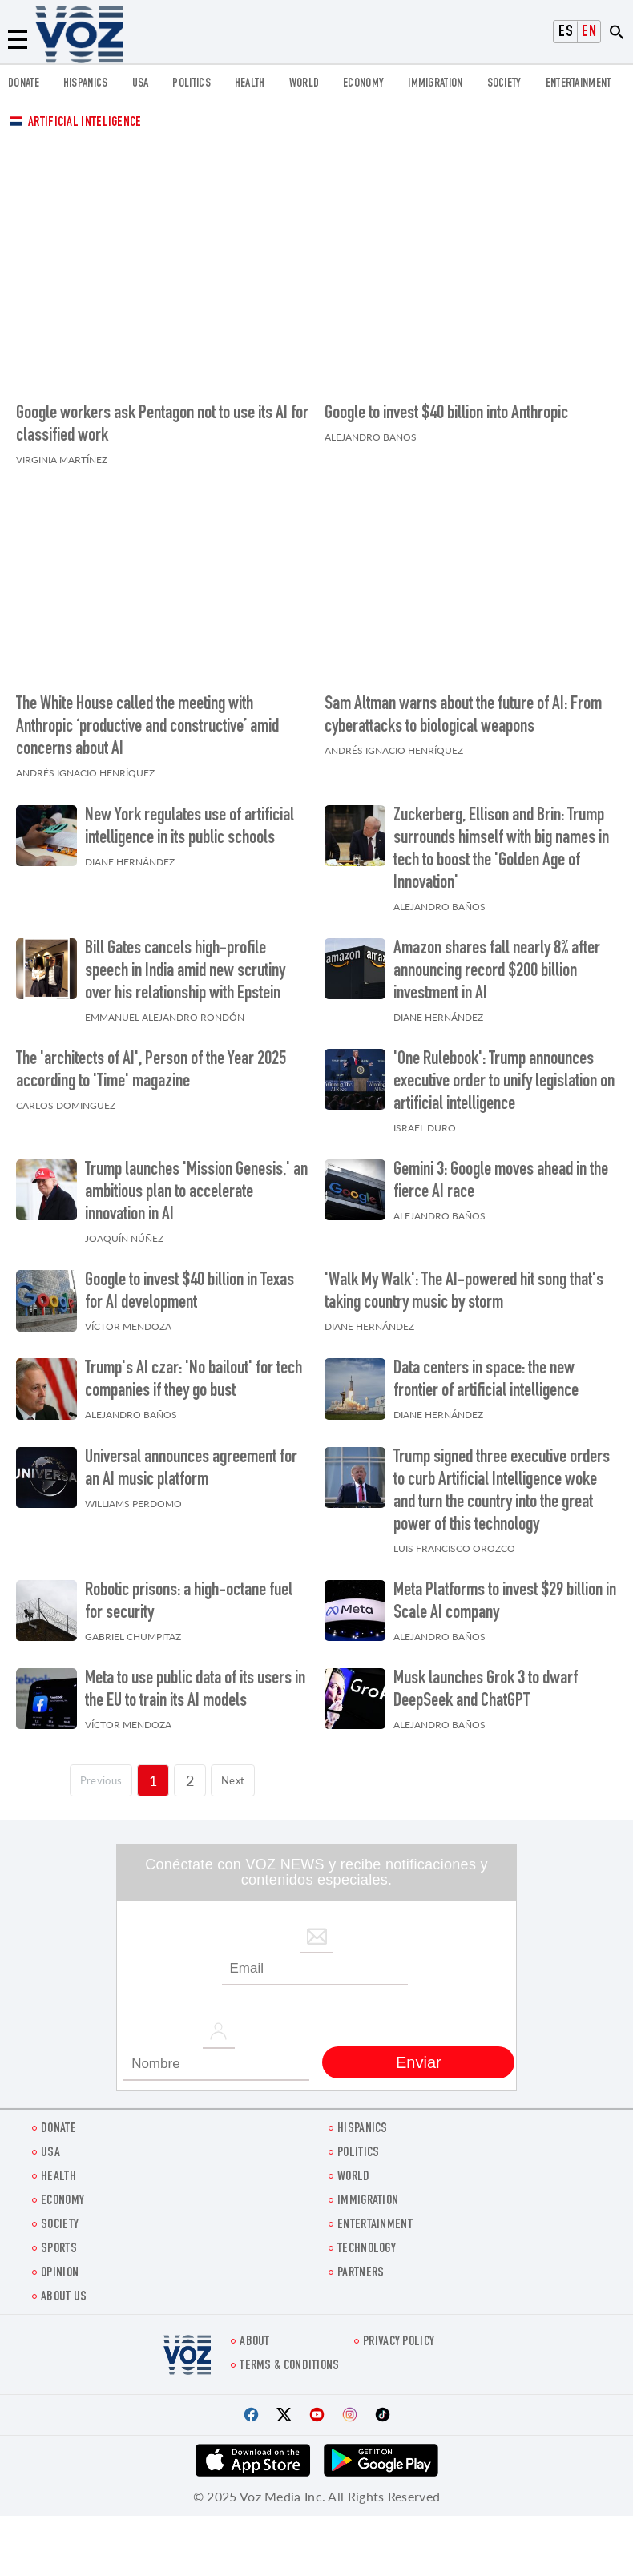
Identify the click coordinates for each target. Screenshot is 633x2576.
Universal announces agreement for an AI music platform (191, 1461)
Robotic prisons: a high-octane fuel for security (188, 1594)
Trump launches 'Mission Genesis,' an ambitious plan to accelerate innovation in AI (196, 1185)
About (255, 2334)
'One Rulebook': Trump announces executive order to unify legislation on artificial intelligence (504, 1074)
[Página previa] (94, 1772)
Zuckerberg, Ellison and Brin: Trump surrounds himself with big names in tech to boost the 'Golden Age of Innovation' (501, 841)
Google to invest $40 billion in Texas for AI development (189, 1284)
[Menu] (17, 40)
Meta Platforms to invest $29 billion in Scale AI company (504, 1594)
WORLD (304, 84)
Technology (366, 2241)
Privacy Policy (398, 2334)
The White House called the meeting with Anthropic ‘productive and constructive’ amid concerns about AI (147, 719)
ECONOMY (363, 84)
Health (250, 84)
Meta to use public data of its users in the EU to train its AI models (195, 1682)
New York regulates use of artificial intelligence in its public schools (189, 819)
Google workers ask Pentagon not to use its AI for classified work (162, 421)
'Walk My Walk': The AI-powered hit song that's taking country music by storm (464, 1284)
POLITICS (191, 84)
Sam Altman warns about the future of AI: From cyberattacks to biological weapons (463, 708)
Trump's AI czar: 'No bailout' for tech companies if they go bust (193, 1372)
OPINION (60, 2265)
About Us (64, 2289)
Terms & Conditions (289, 2357)
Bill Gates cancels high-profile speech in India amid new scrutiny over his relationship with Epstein (185, 964)
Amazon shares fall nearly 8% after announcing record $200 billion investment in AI (496, 964)
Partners (360, 2265)
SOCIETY (504, 84)
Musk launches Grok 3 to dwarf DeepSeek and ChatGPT (485, 1682)
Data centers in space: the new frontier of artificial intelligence (486, 1372)
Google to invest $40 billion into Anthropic (446, 410)
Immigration (435, 84)
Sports (59, 2241)
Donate (23, 84)
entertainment (578, 84)
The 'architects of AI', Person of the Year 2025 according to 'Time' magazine (151, 1063)
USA (140, 84)
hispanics (85, 84)
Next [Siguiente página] (242, 1771)
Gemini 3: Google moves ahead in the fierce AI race (500, 1174)
